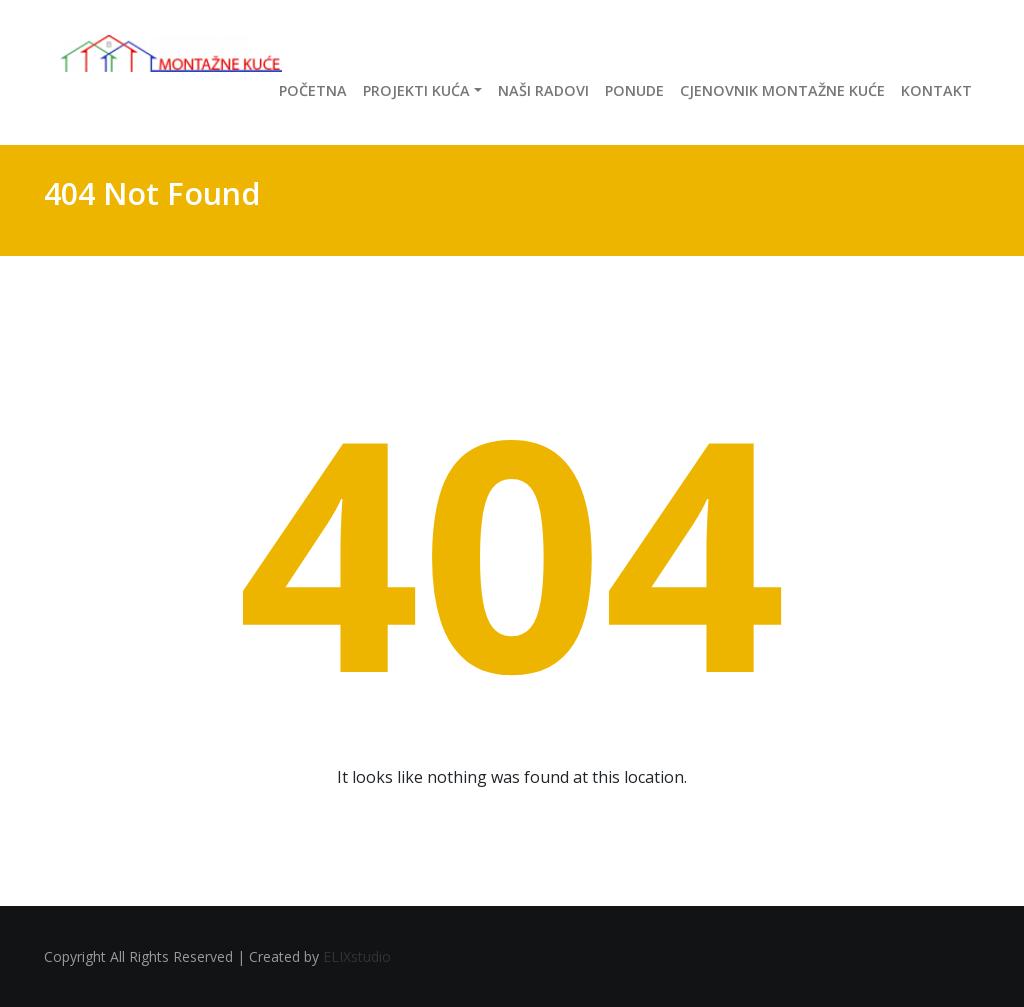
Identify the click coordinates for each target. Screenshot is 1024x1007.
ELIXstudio (357, 956)
